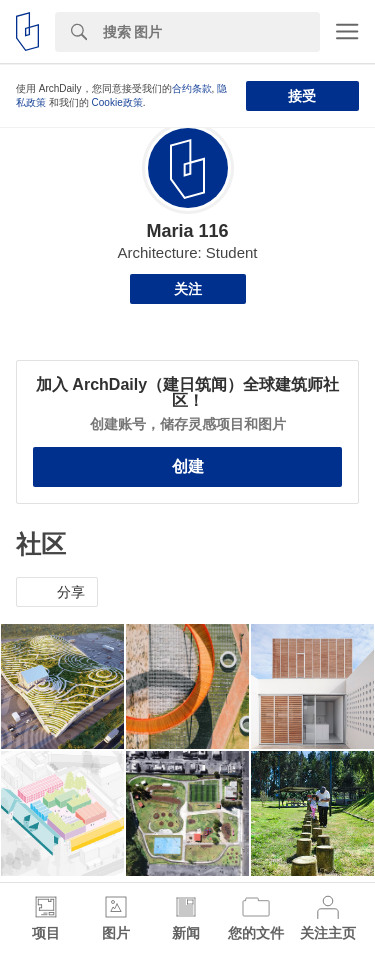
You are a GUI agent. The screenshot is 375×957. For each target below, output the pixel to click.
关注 (188, 289)
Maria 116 (187, 231)
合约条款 (192, 88)
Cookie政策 (117, 102)
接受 (302, 96)
